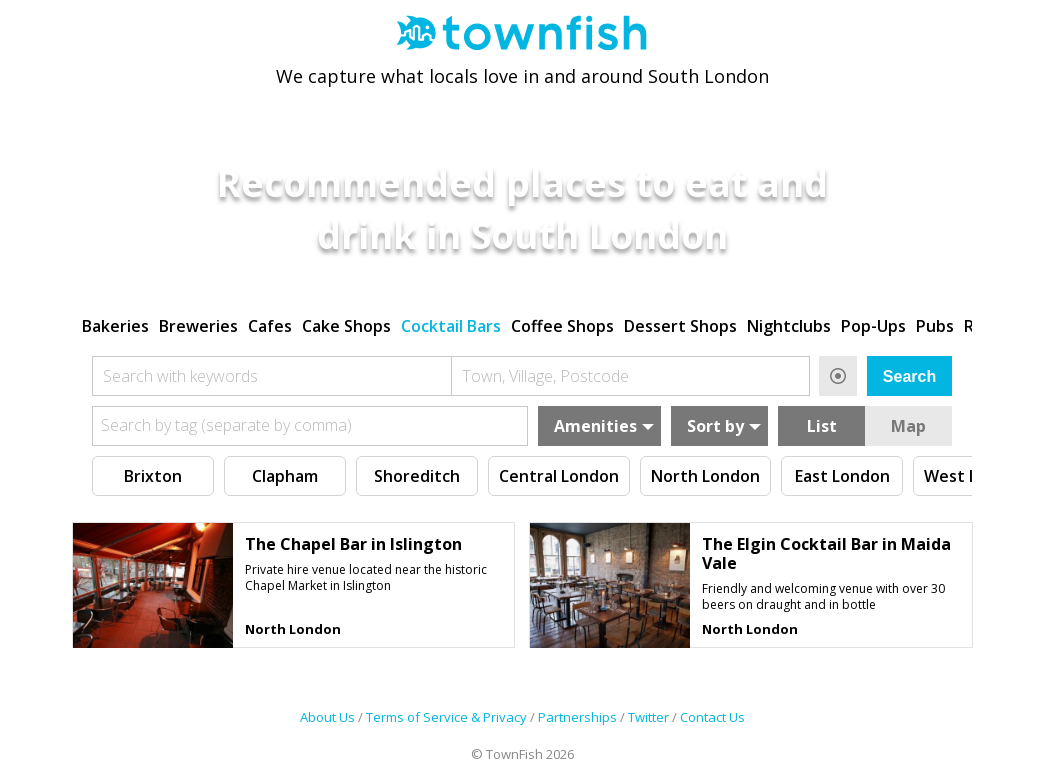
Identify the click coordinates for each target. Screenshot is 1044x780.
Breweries (198, 323)
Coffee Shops (562, 323)
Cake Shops (346, 323)
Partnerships (577, 718)
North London (705, 473)
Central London (559, 473)
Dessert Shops (680, 323)
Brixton (153, 473)
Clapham (285, 473)
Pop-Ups (873, 323)
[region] (522, 321)
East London (842, 473)
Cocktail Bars (451, 323)
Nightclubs (789, 323)
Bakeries (115, 323)
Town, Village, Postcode (545, 373)
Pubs (935, 323)
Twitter (648, 718)
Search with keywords (180, 373)
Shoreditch (417, 473)
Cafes (270, 323)
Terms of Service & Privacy (446, 718)
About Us (327, 718)
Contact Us (712, 718)
